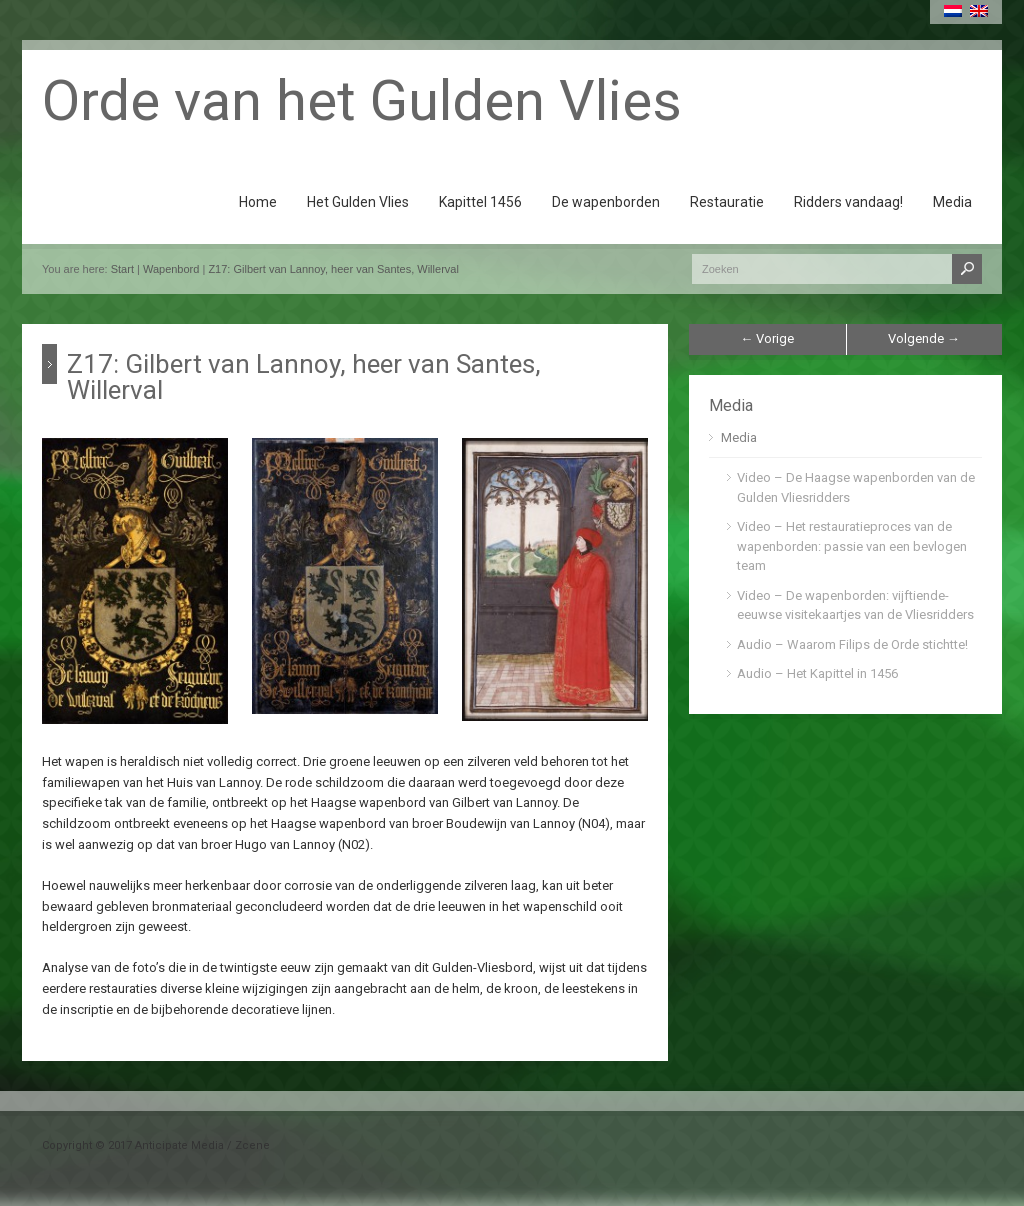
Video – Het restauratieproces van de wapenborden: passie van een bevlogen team (852, 546)
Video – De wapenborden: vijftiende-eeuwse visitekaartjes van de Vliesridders (855, 605)
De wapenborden (606, 202)
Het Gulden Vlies (358, 202)
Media (952, 202)
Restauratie (727, 202)
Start (122, 269)
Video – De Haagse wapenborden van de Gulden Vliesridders (856, 487)
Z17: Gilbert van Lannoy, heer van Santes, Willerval (333, 269)
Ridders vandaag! (848, 202)
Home (258, 202)
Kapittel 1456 (480, 202)
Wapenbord (171, 269)
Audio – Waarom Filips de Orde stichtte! (852, 644)
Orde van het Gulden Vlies (362, 101)
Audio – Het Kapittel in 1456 (817, 673)
